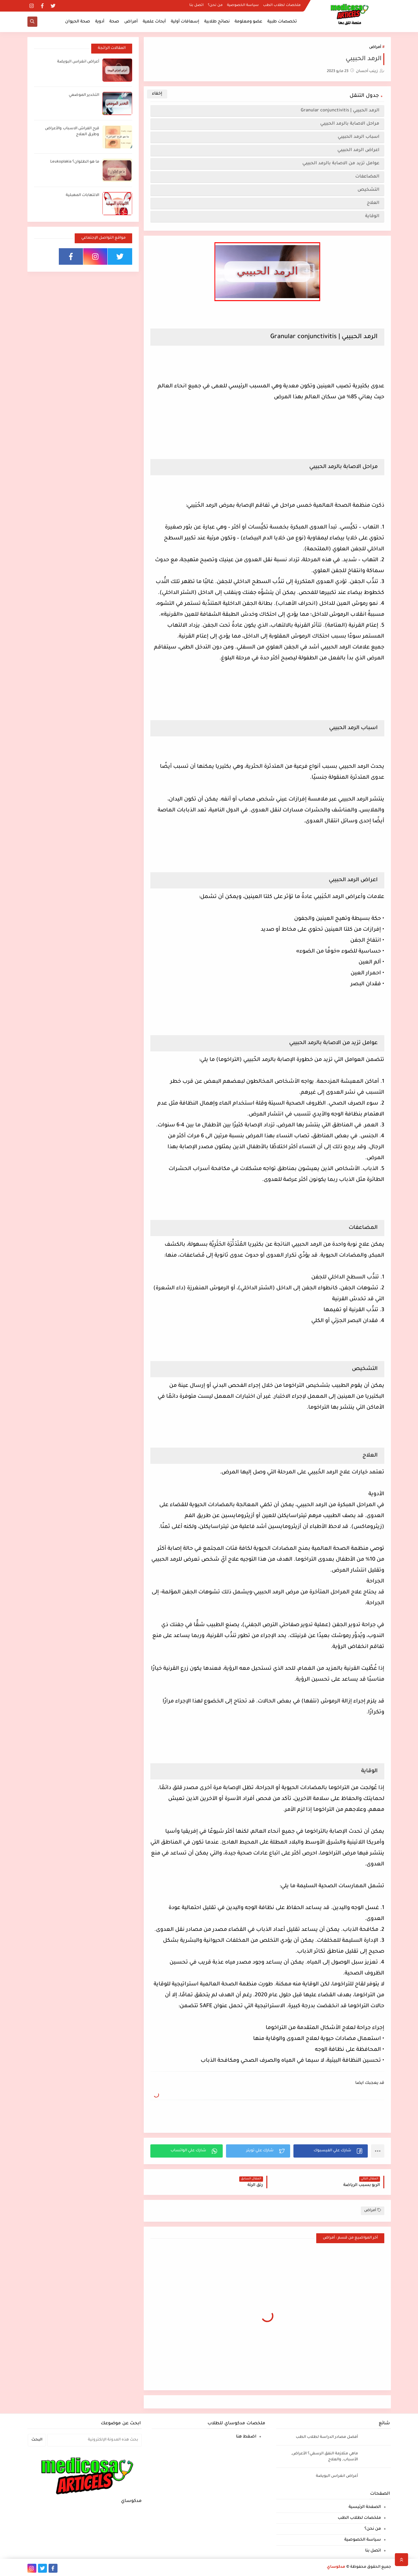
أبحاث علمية (154, 22)
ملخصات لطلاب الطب (282, 5)
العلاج (372, 203)
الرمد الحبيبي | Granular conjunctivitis (339, 110)
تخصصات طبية (282, 22)
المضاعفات (366, 176)
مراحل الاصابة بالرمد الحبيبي (349, 123)
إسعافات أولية (185, 22)
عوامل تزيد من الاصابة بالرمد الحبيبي (339, 163)
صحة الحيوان (77, 22)
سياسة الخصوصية (243, 5)
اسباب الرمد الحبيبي (357, 137)
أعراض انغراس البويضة (78, 62)
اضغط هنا (246, 2437)
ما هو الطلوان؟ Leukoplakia (74, 162)
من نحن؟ (215, 5)
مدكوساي (336, 2567)
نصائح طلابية (217, 22)
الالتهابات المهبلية (82, 195)
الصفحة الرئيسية (365, 2507)
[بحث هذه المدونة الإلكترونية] (94, 2440)
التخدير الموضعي (84, 95)
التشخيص (367, 189)
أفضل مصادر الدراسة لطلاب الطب (327, 2437)
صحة (114, 22)
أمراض (131, 22)
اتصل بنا (196, 5)
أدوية (99, 22)
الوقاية (371, 216)
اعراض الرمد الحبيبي (357, 150)
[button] (330, 2151)
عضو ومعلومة (248, 22)
